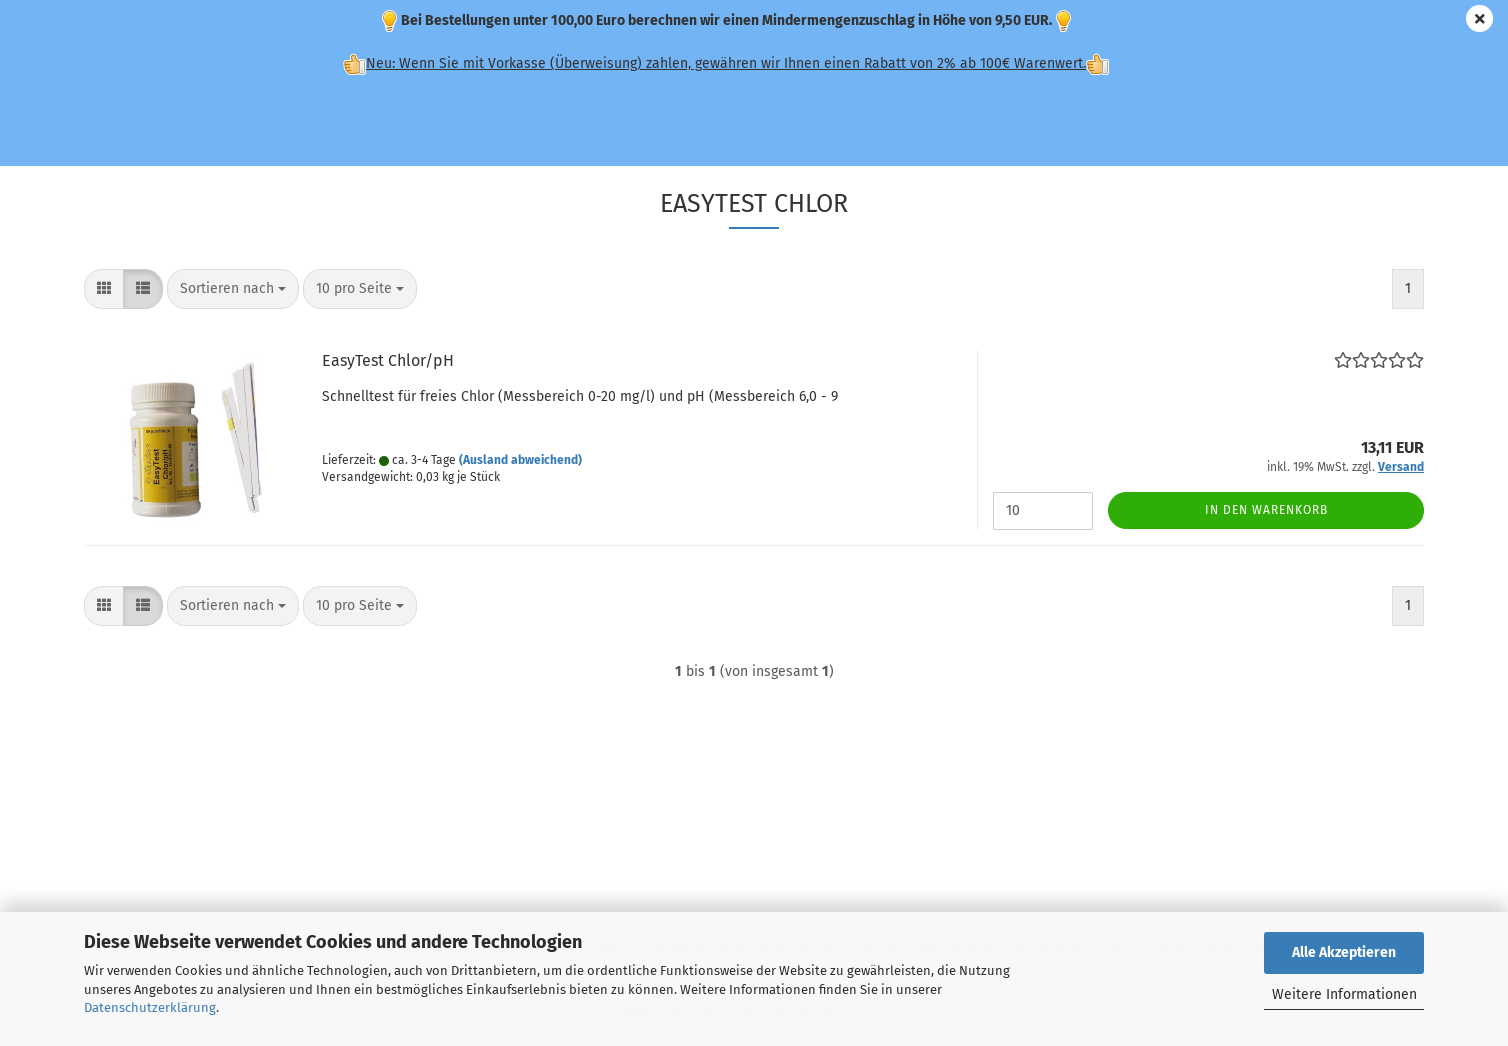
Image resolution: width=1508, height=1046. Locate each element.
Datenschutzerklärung (150, 1007)
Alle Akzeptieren (1344, 952)
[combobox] (233, 289)
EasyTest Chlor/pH (388, 360)
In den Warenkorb (1266, 510)
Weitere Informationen (1344, 994)
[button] (104, 289)
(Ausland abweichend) (520, 460)
